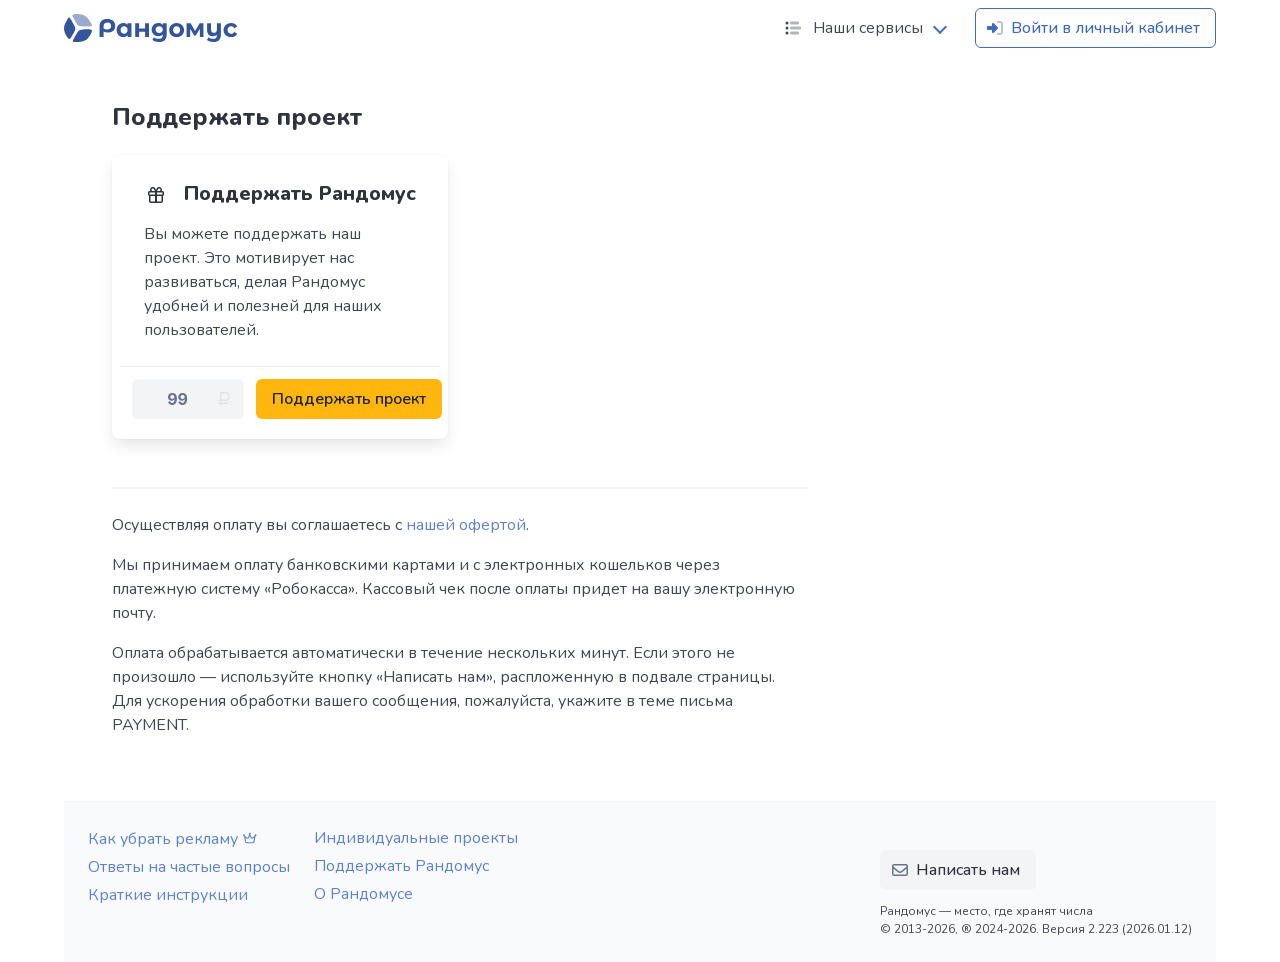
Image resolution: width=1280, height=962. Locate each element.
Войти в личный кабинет (1091, 28)
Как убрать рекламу (175, 839)
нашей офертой (466, 525)
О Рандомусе (363, 894)
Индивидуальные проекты (416, 838)
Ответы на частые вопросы (189, 867)
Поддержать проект (349, 399)
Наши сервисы (852, 28)
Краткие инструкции (168, 895)
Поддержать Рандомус (401, 866)
